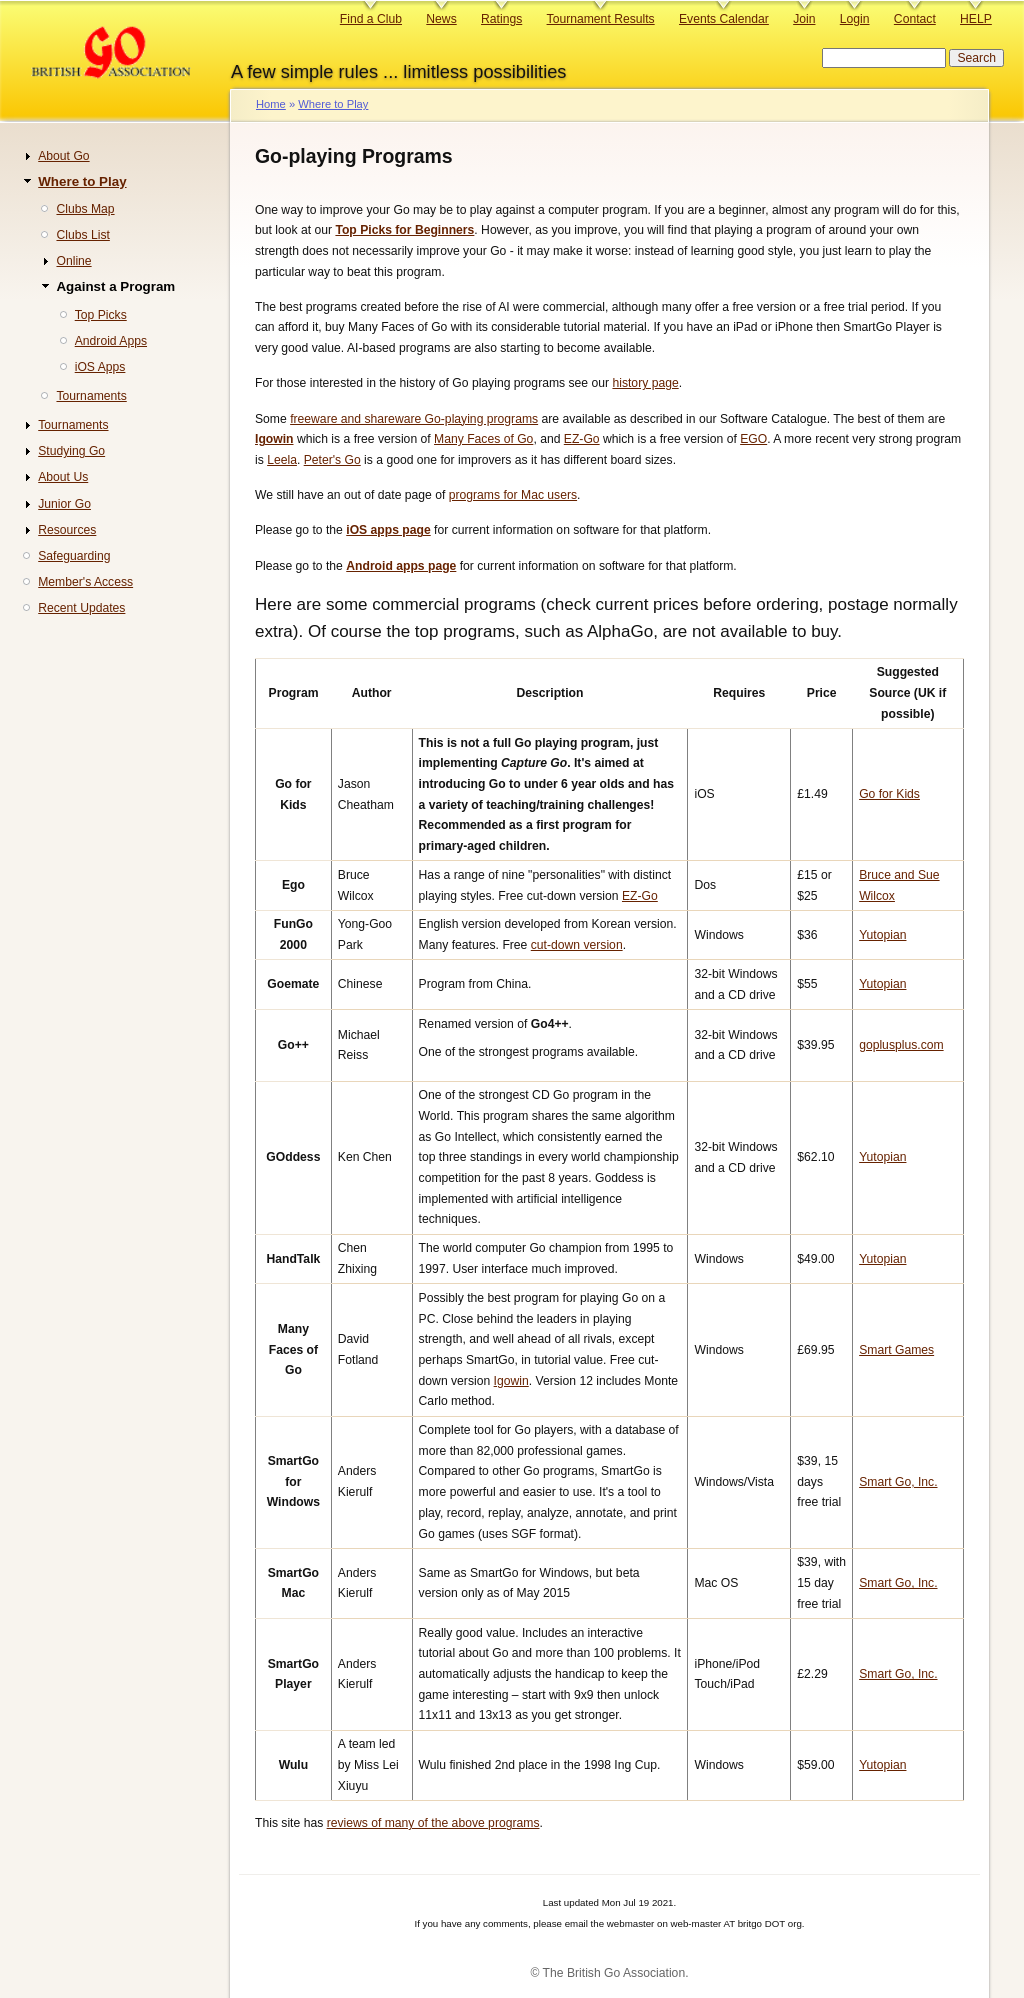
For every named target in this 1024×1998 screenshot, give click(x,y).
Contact (915, 19)
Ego (293, 885)
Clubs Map (85, 209)
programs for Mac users (513, 495)
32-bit (709, 974)
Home (271, 104)
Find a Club (371, 19)
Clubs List (82, 235)
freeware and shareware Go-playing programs (414, 419)
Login (855, 19)
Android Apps (111, 341)
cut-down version (577, 945)
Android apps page (401, 566)
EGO (753, 439)
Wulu (293, 1765)
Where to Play (333, 104)
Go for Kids (889, 794)
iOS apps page (388, 530)
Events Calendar (724, 19)
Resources (67, 530)
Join (804, 19)
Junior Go (64, 504)
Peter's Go (332, 460)
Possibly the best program (489, 1298)
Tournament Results (601, 19)
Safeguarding (74, 556)
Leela (282, 460)
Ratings (501, 19)
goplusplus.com (901, 1045)
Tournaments (91, 396)
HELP (976, 19)
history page (645, 383)
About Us (63, 477)
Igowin (274, 439)
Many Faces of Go (483, 439)
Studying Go (71, 451)
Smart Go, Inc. (898, 1482)
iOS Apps (100, 367)
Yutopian (882, 935)
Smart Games (896, 1350)
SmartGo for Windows (293, 1481)
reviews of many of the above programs (433, 1823)
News (441, 19)
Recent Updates (81, 608)
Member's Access (85, 582)
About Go (63, 156)
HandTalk (293, 1259)
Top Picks (101, 315)
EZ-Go (582, 439)
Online (73, 261)
